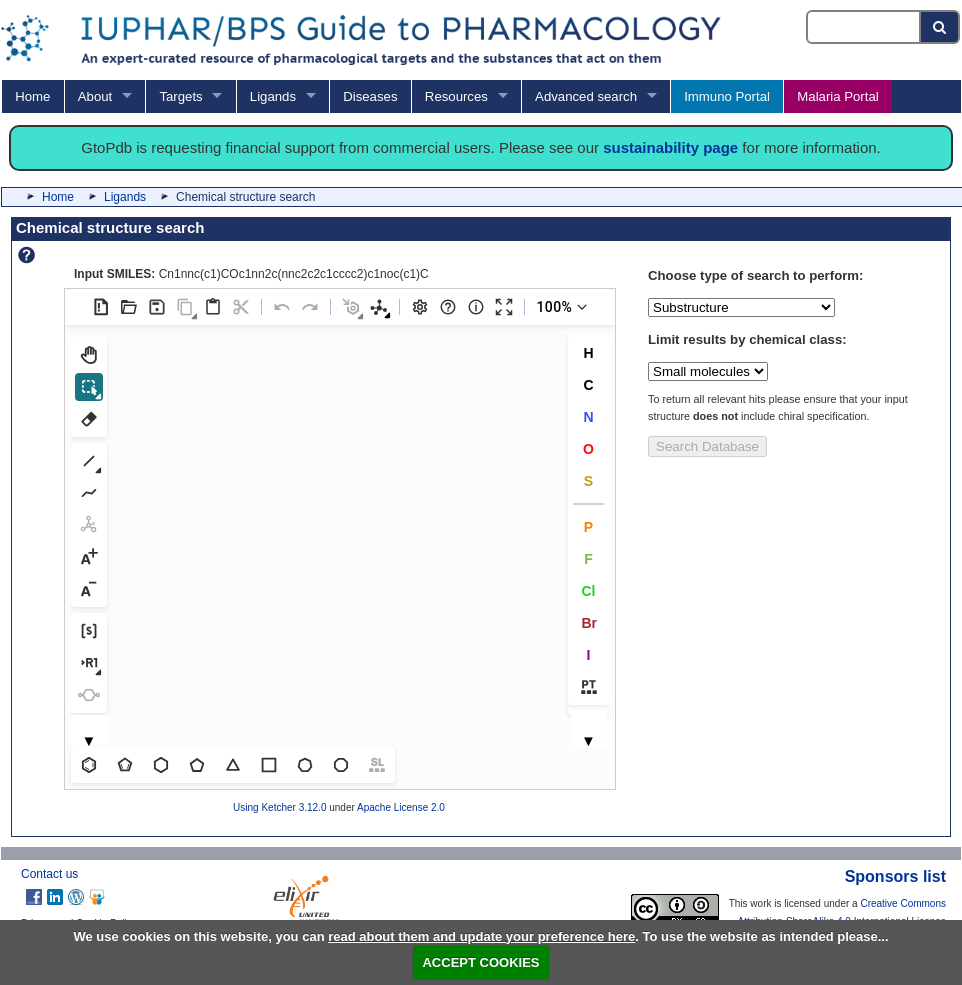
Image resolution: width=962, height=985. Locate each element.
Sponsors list (895, 876)
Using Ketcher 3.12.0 (279, 807)
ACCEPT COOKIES (480, 962)
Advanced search (586, 96)
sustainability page (670, 147)
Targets (180, 96)
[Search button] (940, 27)
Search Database (707, 446)
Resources (456, 96)
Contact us (49, 874)
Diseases (370, 96)
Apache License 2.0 (401, 807)
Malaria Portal (837, 96)
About (95, 96)
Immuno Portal (727, 96)
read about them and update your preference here (481, 936)
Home (32, 96)
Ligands (273, 96)
